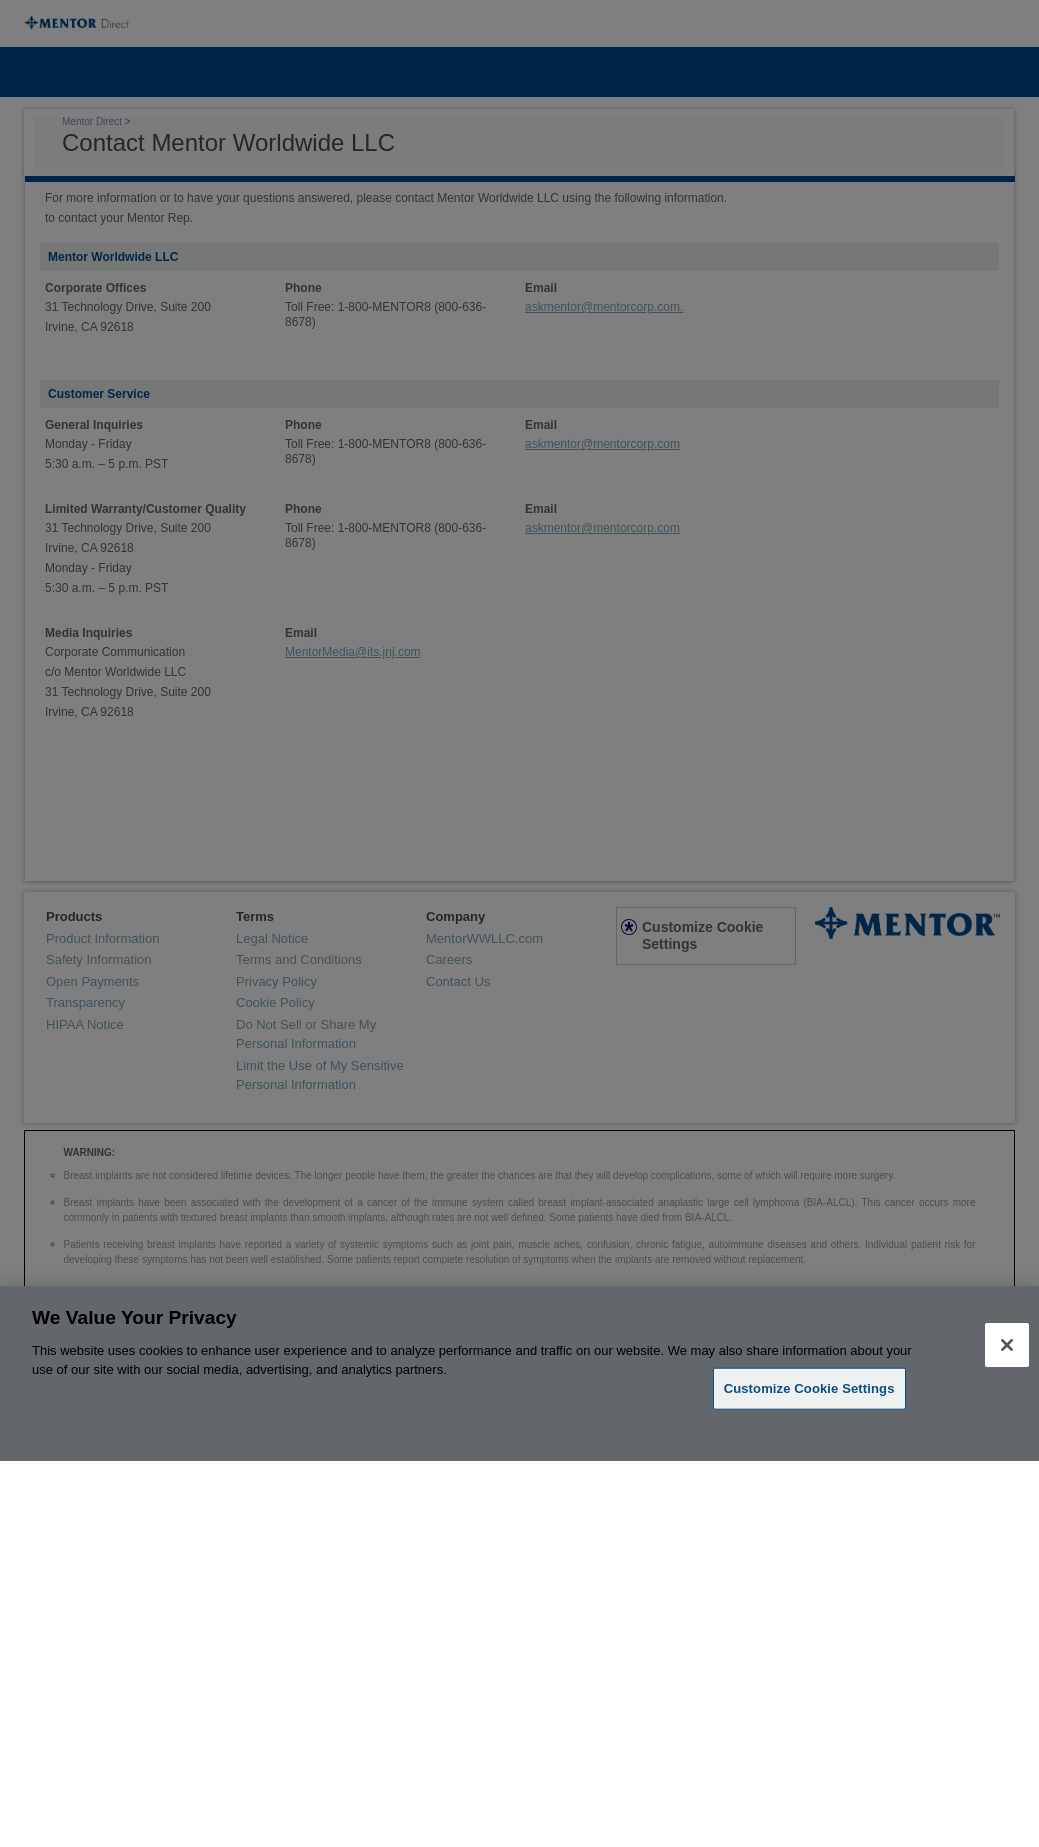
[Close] (1007, 1345)
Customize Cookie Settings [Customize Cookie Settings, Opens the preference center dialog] (809, 1388)
